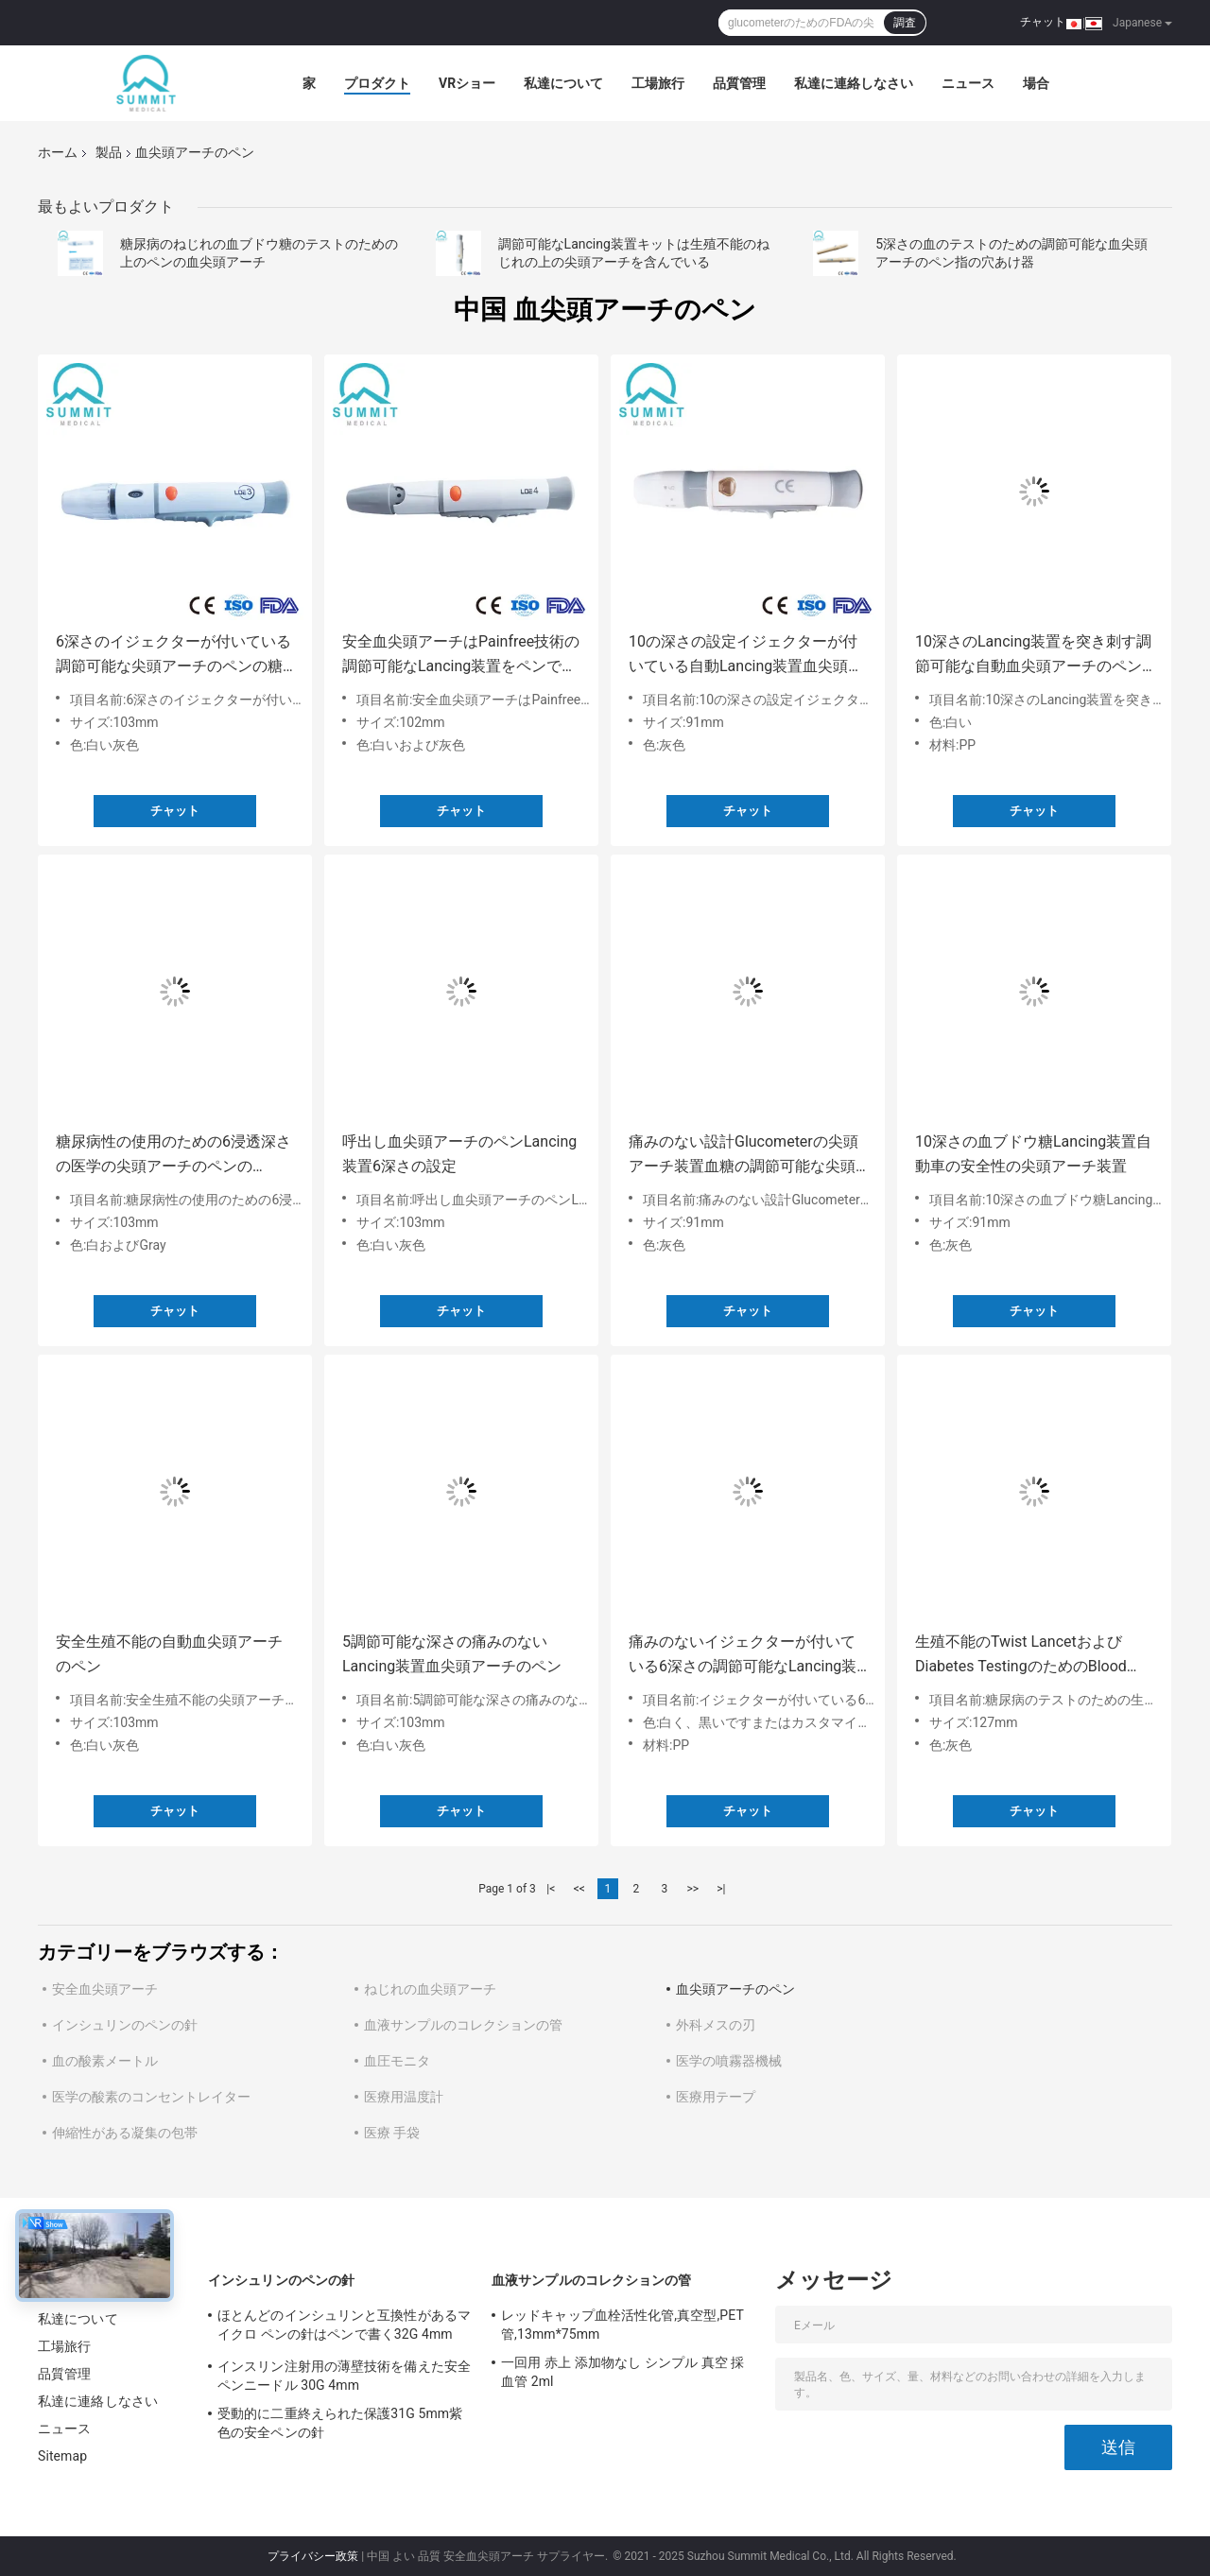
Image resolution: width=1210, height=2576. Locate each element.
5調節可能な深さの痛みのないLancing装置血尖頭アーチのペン (452, 1654)
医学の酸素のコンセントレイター (151, 2096)
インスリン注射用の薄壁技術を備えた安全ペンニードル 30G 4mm (344, 2376)
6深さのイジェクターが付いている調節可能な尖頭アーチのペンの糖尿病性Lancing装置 (173, 655)
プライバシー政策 (313, 2556)
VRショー (467, 83)
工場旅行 (657, 83)
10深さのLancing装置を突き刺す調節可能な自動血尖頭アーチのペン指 (1033, 655)
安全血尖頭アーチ (105, 1989)
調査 (904, 22)
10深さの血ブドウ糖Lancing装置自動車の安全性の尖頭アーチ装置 (1033, 1153)
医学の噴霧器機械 (729, 2060)
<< (579, 1888)
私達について (563, 83)
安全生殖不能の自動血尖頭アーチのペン (169, 1654)
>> (692, 1888)
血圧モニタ (397, 2060)
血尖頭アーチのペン (735, 1989)
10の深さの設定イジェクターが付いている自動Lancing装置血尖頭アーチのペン (746, 655)
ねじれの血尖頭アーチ (430, 1989)
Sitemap (62, 2456)
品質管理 (739, 83)
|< (550, 1888)
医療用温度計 (403, 2096)
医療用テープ (715, 2096)
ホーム (58, 152)
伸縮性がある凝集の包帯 (125, 2132)
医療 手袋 (392, 2132)
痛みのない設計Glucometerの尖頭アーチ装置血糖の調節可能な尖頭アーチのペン (743, 1155)
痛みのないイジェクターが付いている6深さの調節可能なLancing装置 (742, 1656)
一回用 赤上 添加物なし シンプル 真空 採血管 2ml (623, 2372)
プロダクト (377, 83)
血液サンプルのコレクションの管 (463, 2024)
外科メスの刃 (715, 2024)
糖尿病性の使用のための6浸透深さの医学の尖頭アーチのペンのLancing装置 (173, 1155)
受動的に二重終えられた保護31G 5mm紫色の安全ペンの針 (339, 2423)
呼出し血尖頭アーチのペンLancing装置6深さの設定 (459, 1153)
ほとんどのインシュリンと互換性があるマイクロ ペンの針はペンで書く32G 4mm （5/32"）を (344, 2327)
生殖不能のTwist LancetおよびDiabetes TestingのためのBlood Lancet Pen (1021, 1656)
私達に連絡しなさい (853, 83)
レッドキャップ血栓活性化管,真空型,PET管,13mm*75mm (622, 2325)
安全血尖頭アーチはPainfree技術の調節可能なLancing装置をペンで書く (460, 655)
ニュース (968, 83)
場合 (1036, 83)
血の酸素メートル (105, 2060)
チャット (1042, 21)
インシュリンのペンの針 (125, 2024)
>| (721, 1888)
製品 (108, 152)
